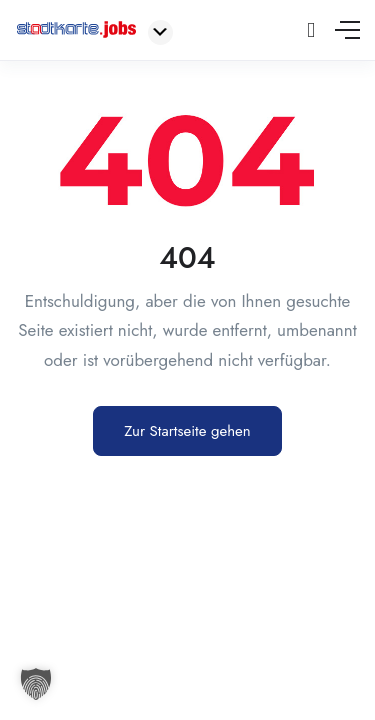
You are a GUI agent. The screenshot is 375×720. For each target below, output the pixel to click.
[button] (36, 684)
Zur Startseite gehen (187, 431)
